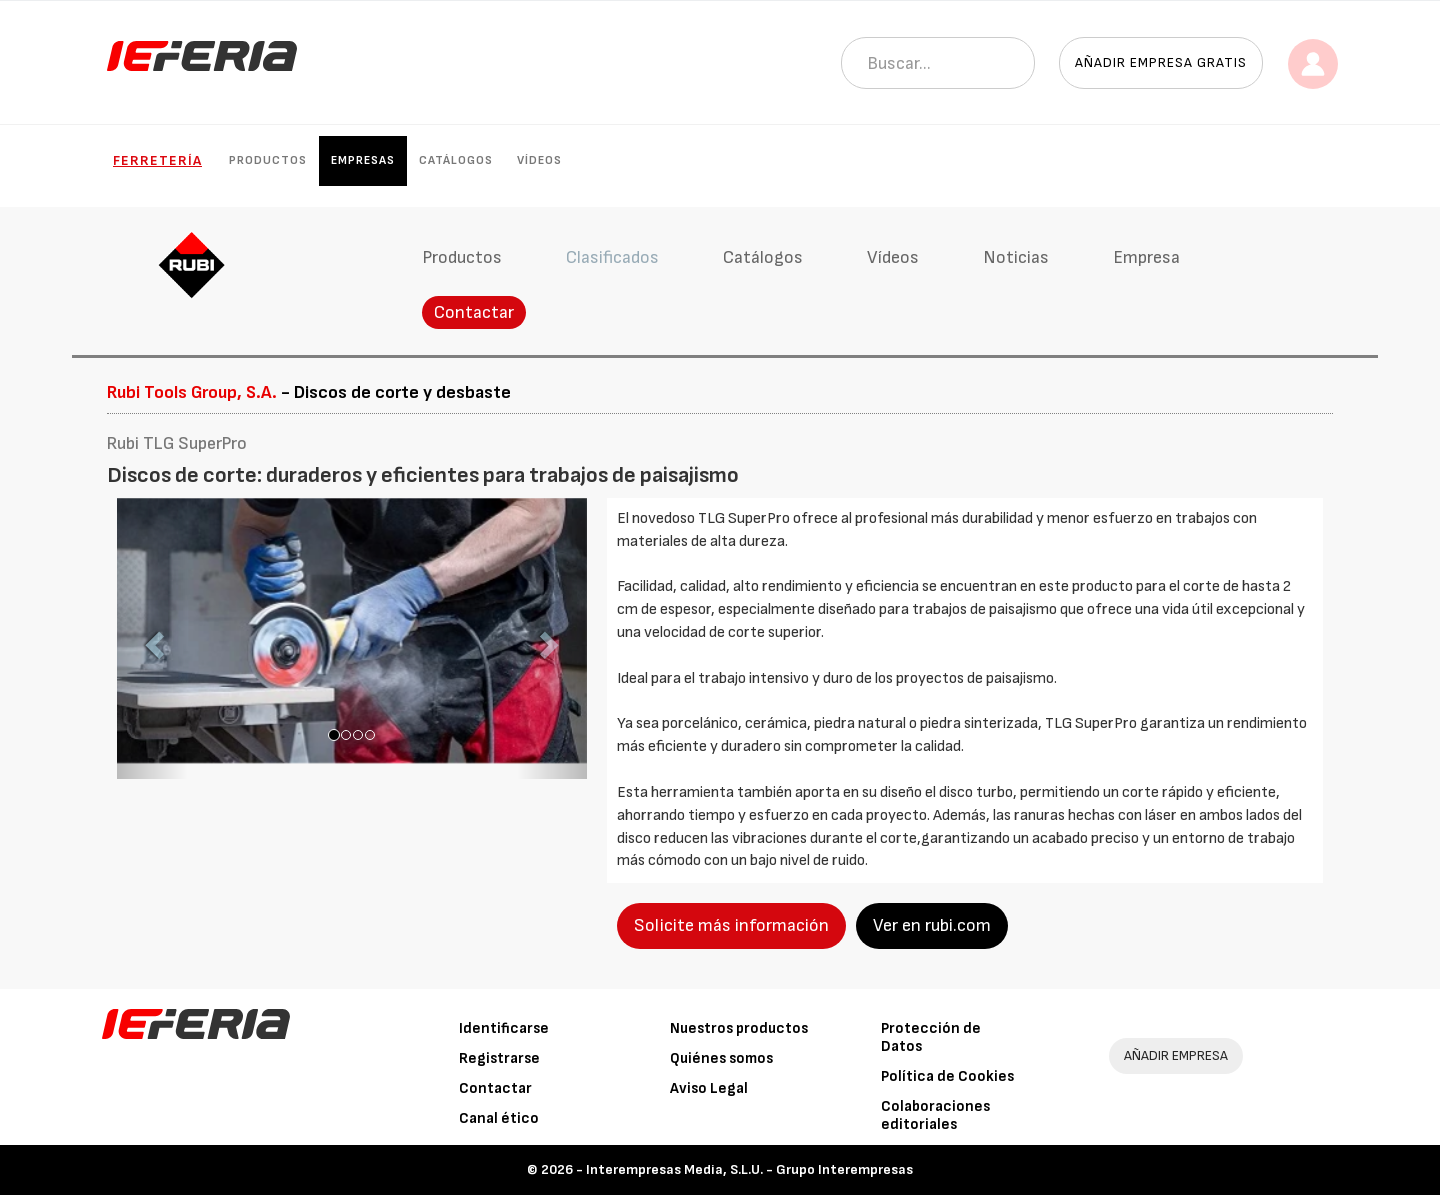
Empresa (1146, 257)
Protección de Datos (931, 1037)
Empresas (363, 160)
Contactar (474, 312)
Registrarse (499, 1058)
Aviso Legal (709, 1088)
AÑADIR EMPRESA (1176, 1055)
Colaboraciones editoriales (935, 1115)
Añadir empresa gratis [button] (1161, 62)
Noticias (1016, 257)
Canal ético (499, 1118)
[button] (152, 639)
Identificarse (504, 1028)
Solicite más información (731, 925)
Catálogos (456, 160)
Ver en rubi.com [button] (932, 925)
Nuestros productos (739, 1028)
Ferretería (157, 160)
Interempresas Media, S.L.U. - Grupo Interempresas (749, 1169)
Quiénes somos (721, 1058)
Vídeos (539, 160)
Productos (268, 160)
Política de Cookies (947, 1076)
